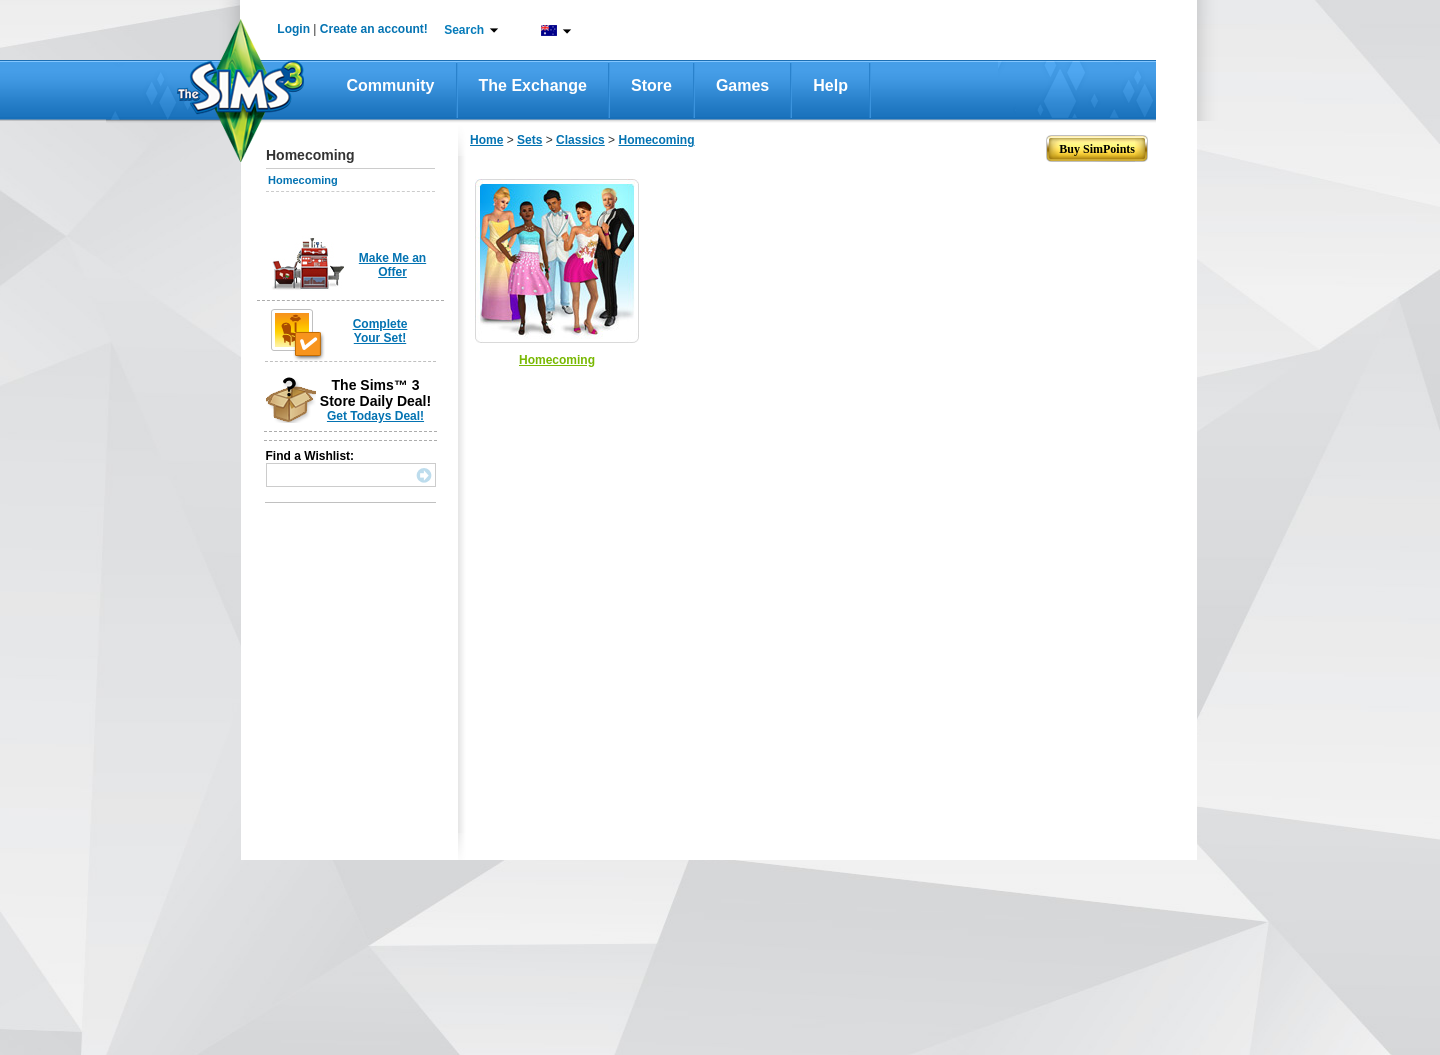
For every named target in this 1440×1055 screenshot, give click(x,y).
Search (464, 30)
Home (486, 140)
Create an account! (374, 29)
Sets (529, 140)
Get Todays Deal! (375, 416)
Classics (580, 140)
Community (391, 85)
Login (293, 29)
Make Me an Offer (392, 265)
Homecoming (303, 180)
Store (651, 85)
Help (830, 85)
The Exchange (533, 85)
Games (742, 85)
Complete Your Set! (380, 331)
